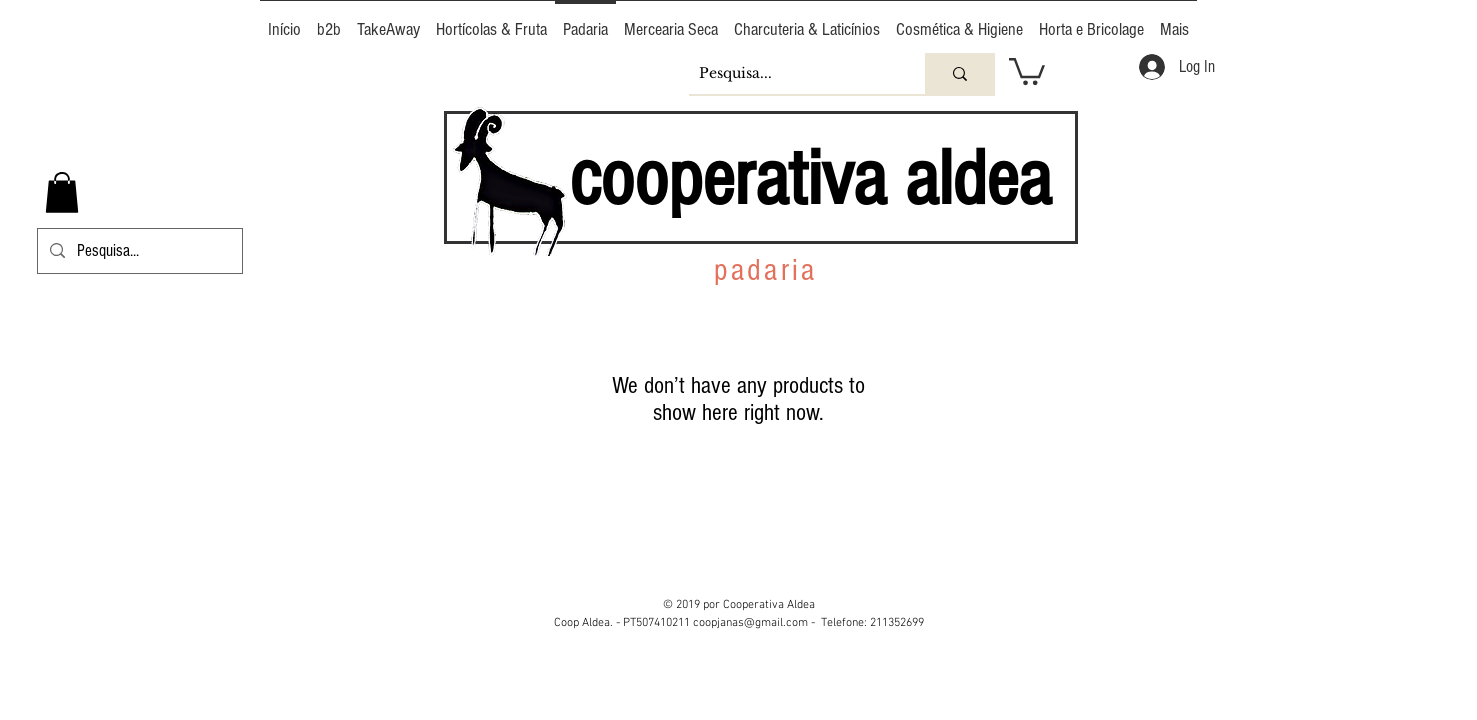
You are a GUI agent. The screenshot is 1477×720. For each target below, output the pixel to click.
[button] (1027, 70)
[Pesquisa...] (791, 73)
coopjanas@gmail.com (750, 623)
